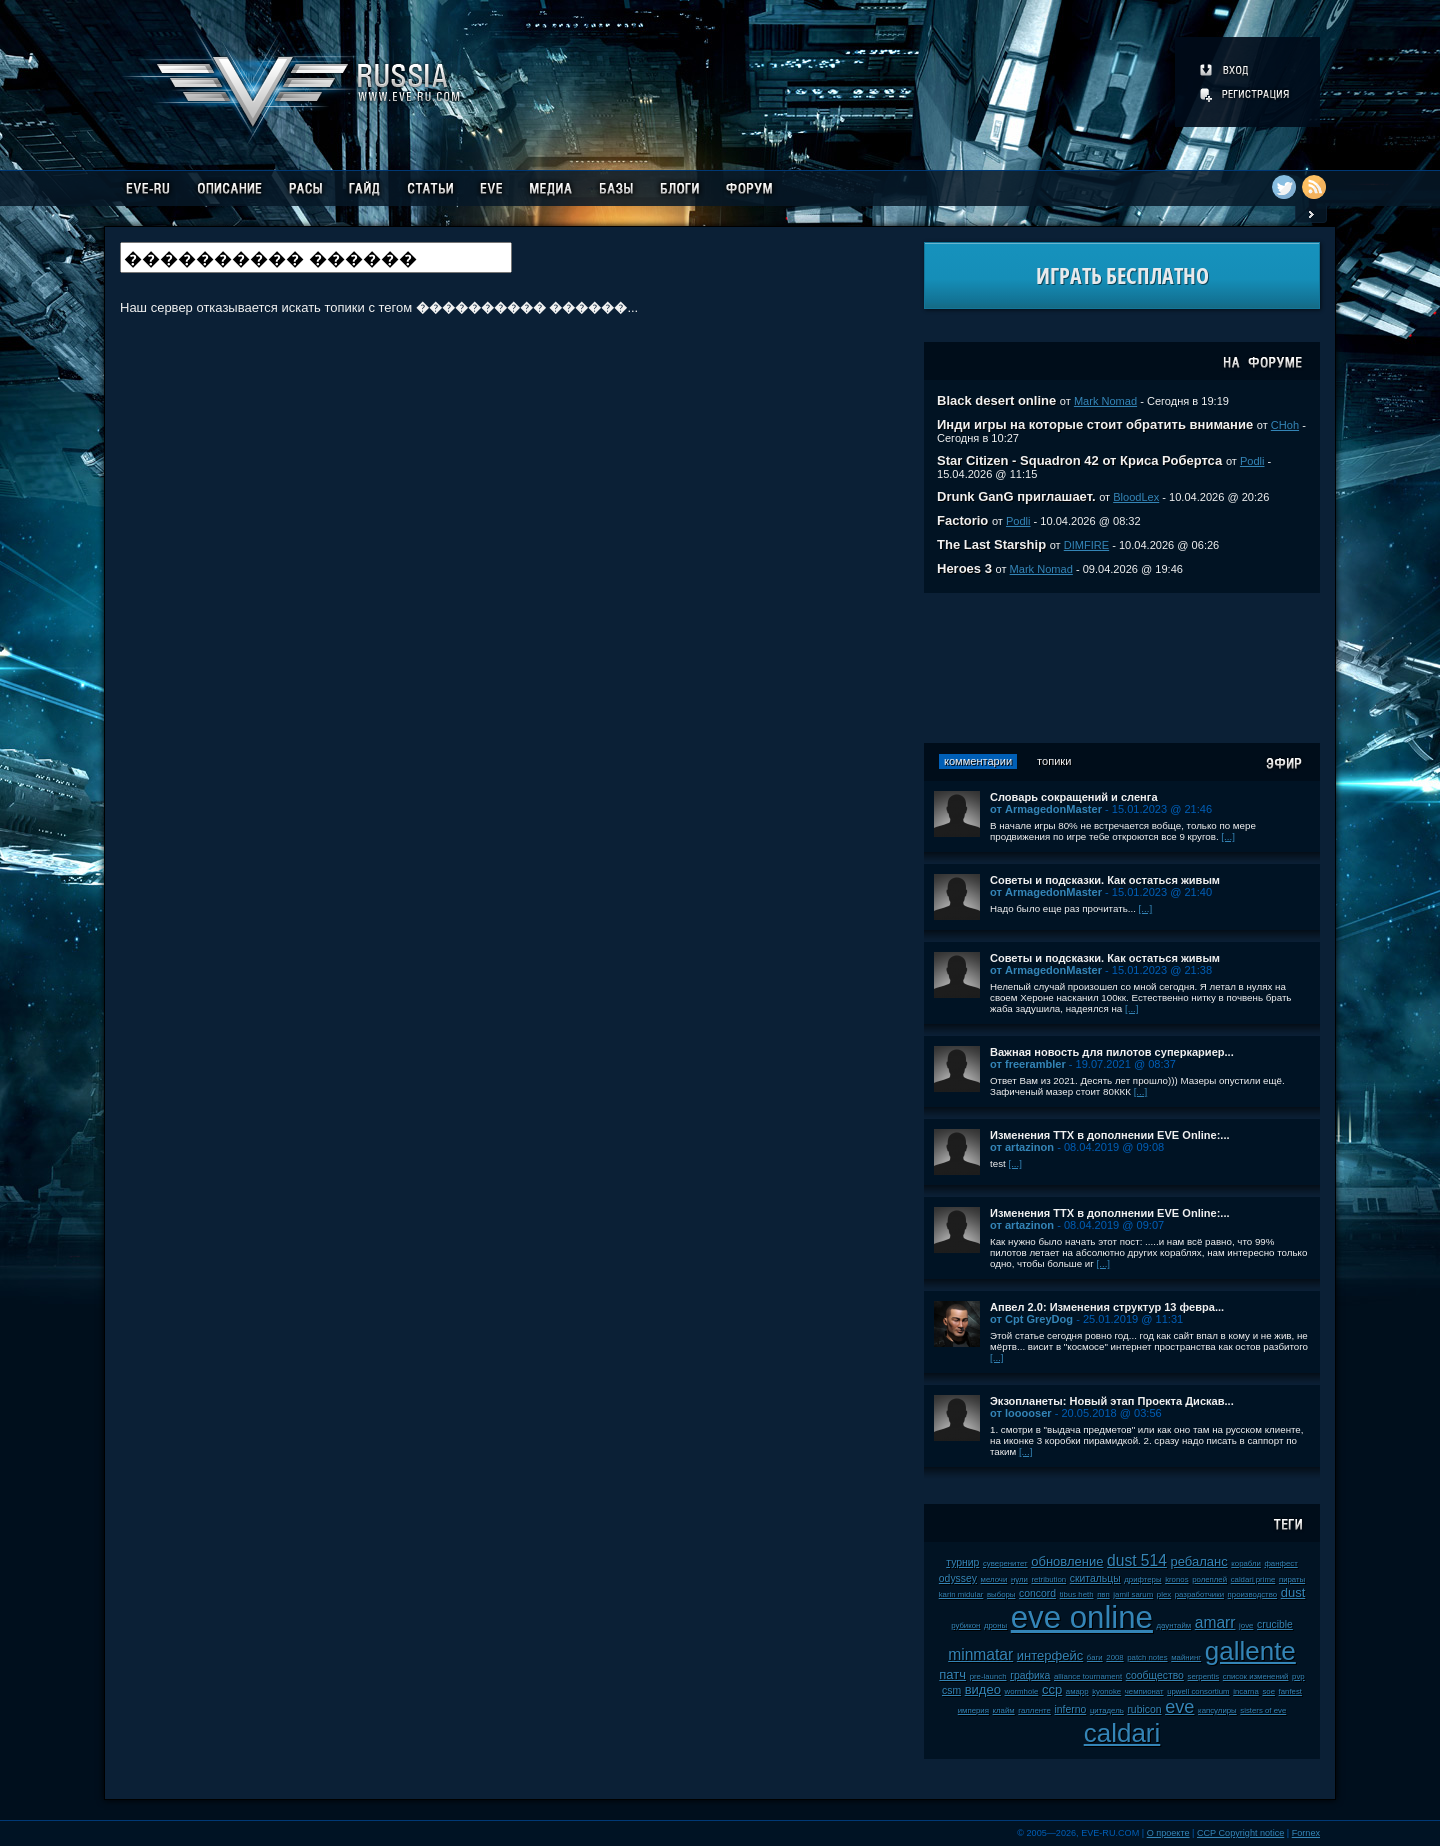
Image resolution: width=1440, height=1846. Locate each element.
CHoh (1285, 425)
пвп (1103, 1594)
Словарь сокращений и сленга (1074, 797)
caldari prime (1253, 1579)
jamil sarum (1133, 1594)
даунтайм (1174, 1625)
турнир (962, 1562)
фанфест (1280, 1563)
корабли (1246, 1563)
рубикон (965, 1625)
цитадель (1107, 1710)
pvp (1298, 1676)
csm (951, 1690)
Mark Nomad (1105, 401)
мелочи (994, 1579)
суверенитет (1005, 1563)
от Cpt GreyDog (1031, 1319)
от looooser (1021, 1413)
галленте (1034, 1710)
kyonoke (1106, 1691)
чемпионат (1144, 1691)
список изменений (1256, 1676)
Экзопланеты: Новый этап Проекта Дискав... (1112, 1401)
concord (1037, 1593)
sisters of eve (1263, 1710)
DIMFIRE (1086, 545)
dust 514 (1137, 1560)
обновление (1067, 1561)
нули (1019, 1579)
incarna (1246, 1691)
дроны (995, 1625)
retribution (1048, 1579)
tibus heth (1077, 1594)
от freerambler (1028, 1064)
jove (1246, 1625)
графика (1030, 1675)
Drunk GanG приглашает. (1016, 496)
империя (973, 1710)
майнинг (1186, 1657)
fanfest (1290, 1691)
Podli (1252, 461)
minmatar (980, 1654)
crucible (1275, 1624)
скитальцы (1095, 1578)
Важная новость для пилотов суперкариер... (1112, 1052)
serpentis (1204, 1676)
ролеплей (1209, 1579)
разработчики (1199, 1594)
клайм (1004, 1710)
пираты (1292, 1579)
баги (1095, 1657)
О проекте (1168, 1833)
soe (1268, 1691)
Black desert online (996, 400)
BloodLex (1136, 497)
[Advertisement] (1122, 668)
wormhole (1022, 1691)
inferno (1070, 1709)
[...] (1228, 836)
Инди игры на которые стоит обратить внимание (1095, 424)
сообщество (1155, 1675)
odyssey (958, 1578)
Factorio (962, 520)
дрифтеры (1142, 1579)
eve (1179, 1707)
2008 (1114, 1657)
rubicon (1144, 1709)
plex (1164, 1594)
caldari (1122, 1733)
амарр (1077, 1691)
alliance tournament (1088, 1676)
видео (983, 1689)
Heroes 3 (964, 568)
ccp (1052, 1689)
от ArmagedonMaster (1046, 809)
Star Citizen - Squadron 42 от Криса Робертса (1079, 460)
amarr (1215, 1622)
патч (952, 1674)
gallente (1250, 1651)
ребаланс (1198, 1561)
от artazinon (1022, 1147)
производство (1252, 1594)
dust (1293, 1592)
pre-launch (988, 1676)
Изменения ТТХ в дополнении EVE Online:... (1110, 1135)
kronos (1176, 1579)
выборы (1001, 1594)
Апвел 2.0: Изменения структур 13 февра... (1107, 1307)
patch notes (1147, 1657)
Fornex (1306, 1833)
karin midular (961, 1594)
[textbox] (316, 257)
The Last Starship (991, 544)
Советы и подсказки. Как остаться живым (1105, 880)
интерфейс (1050, 1655)
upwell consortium (1198, 1691)
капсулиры (1217, 1710)
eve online (1082, 1617)
